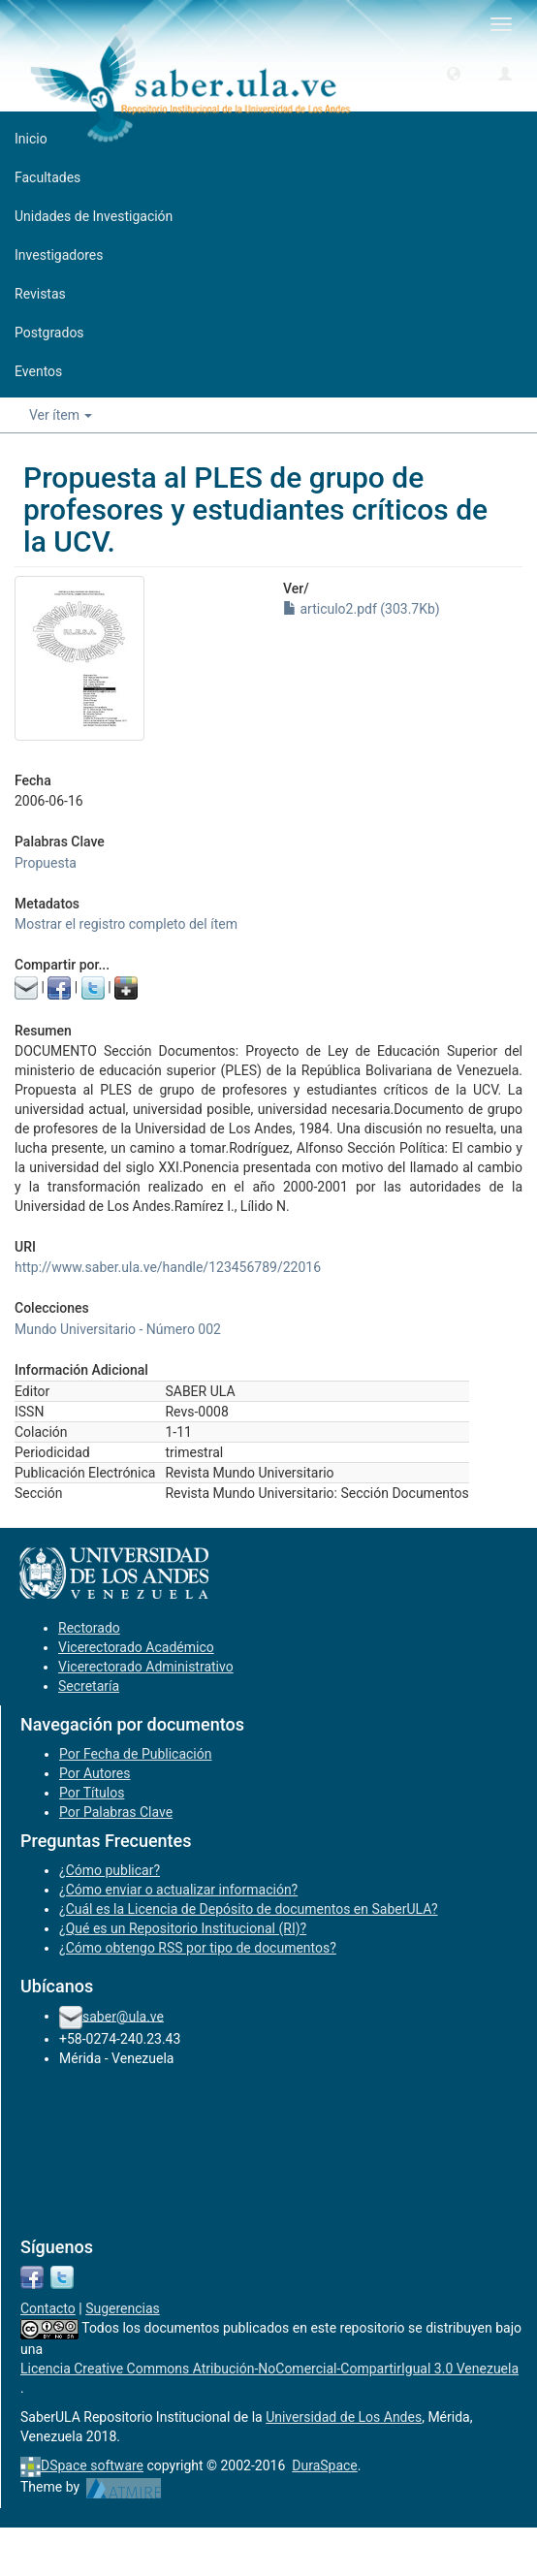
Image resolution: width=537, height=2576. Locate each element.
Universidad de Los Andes (344, 2417)
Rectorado (89, 1628)
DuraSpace (325, 2465)
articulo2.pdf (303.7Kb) (361, 609)
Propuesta (46, 863)
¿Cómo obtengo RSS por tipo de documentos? (197, 1948)
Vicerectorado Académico (136, 1647)
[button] (453, 72)
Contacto (48, 2308)
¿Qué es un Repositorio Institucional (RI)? (182, 1928)
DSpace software (92, 2465)
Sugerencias (122, 2308)
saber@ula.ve (123, 2015)
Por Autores (94, 1773)
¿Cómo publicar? (109, 1870)
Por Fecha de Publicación (135, 1754)
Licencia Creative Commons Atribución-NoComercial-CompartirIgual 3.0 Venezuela (269, 2368)
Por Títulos (91, 1792)
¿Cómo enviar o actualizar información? (178, 1889)
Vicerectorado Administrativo (146, 1666)
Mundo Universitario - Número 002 (118, 1329)
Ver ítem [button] (60, 415)
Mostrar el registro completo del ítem (126, 924)
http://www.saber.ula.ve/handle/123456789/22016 (168, 1267)
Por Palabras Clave (116, 1812)
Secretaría (88, 1686)
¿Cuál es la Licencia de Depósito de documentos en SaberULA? (248, 1909)
